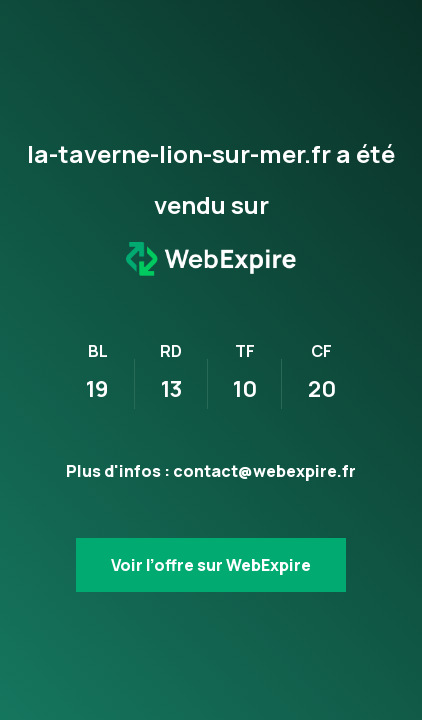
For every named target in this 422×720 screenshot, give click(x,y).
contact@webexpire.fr (264, 471)
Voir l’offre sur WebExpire (211, 565)
